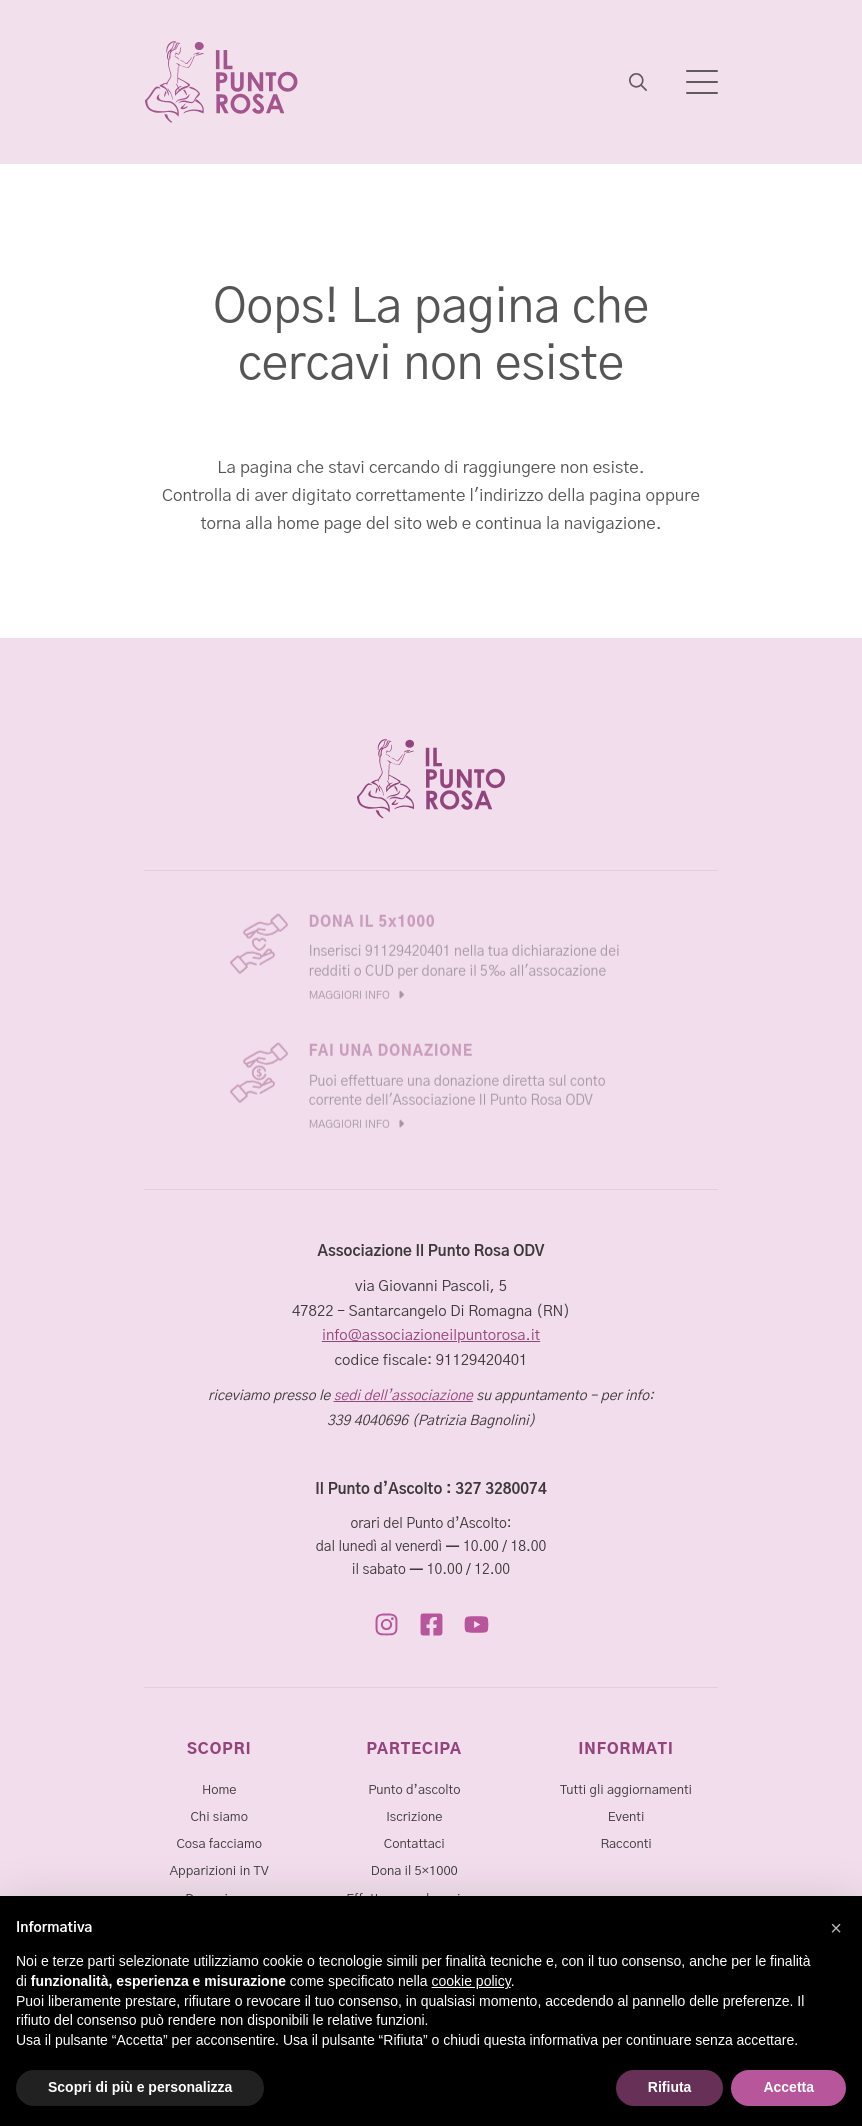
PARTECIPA (415, 1749)
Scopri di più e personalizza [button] (140, 2087)
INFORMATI (626, 1749)
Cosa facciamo (219, 1844)
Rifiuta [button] (670, 2087)
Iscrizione (414, 1817)
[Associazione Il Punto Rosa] (221, 82)
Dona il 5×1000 (414, 1871)
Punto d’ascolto (414, 1790)
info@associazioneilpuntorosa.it (431, 1335)
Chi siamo (218, 1817)
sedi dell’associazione (403, 1396)
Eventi (626, 1817)
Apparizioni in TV (219, 1871)
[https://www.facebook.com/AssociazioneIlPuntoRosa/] (431, 1624)
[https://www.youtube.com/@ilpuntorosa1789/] (476, 1624)
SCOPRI (219, 1749)
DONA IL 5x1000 (372, 919)
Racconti (625, 1844)
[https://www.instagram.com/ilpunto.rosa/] (386, 1624)
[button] (836, 1928)
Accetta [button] (788, 2087)
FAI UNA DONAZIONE (391, 1048)
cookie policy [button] (471, 1981)
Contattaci (414, 1844)
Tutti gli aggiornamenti (626, 1790)
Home (219, 1790)
